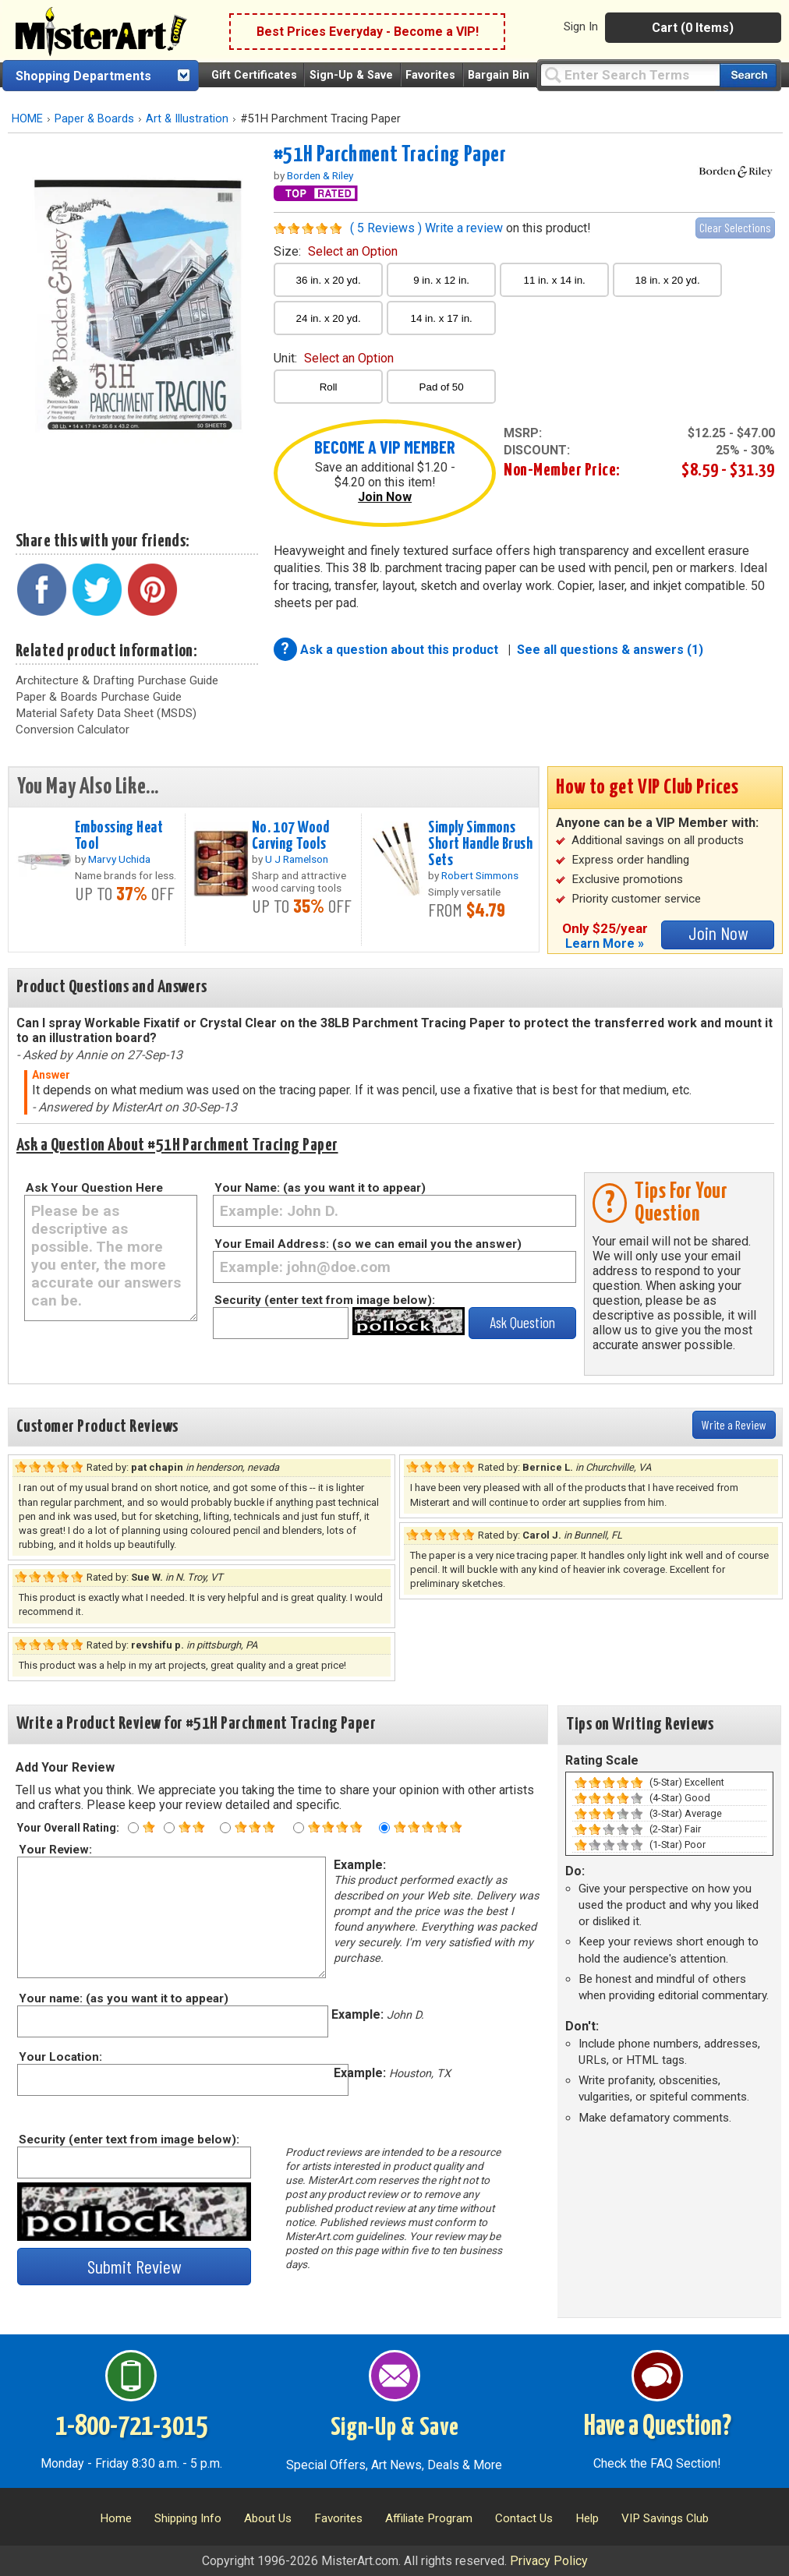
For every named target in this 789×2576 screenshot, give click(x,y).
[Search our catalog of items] (748, 75)
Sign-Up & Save (351, 75)
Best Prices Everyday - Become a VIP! (368, 31)
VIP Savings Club (665, 2518)
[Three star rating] (225, 1827)
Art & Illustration (187, 118)
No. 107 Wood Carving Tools (291, 836)
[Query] (630, 74)
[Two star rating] (169, 1827)
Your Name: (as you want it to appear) (320, 1188)
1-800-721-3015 (131, 2427)
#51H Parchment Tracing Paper (390, 155)
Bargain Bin (498, 75)
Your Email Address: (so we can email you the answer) (368, 1244)
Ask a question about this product (400, 649)
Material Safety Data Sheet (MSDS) (106, 713)
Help (587, 2518)
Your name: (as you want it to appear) (122, 1998)
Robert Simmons (479, 875)
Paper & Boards (94, 118)
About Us (268, 2518)
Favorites (430, 75)
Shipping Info (187, 2518)
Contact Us (524, 2518)
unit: (334, 358)
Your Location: (59, 2057)
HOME (27, 118)
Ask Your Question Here (94, 1188)
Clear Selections (735, 227)
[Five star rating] (384, 1827)
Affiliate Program (428, 2518)
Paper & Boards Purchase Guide (99, 697)
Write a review (464, 228)
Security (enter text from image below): (324, 1300)
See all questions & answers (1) (610, 649)
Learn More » (604, 943)
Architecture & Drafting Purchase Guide (117, 680)
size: (336, 251)
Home (116, 2518)
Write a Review (734, 1424)
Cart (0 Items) (693, 27)
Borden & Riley (320, 175)
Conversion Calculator (72, 730)
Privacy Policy (549, 2560)
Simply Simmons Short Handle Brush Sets (480, 844)
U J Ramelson (296, 859)
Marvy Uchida (119, 859)
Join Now (385, 496)
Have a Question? (657, 2427)
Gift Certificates (254, 75)
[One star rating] (133, 1827)
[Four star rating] (299, 1827)
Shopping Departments (83, 76)
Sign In (581, 26)
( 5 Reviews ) (386, 228)
